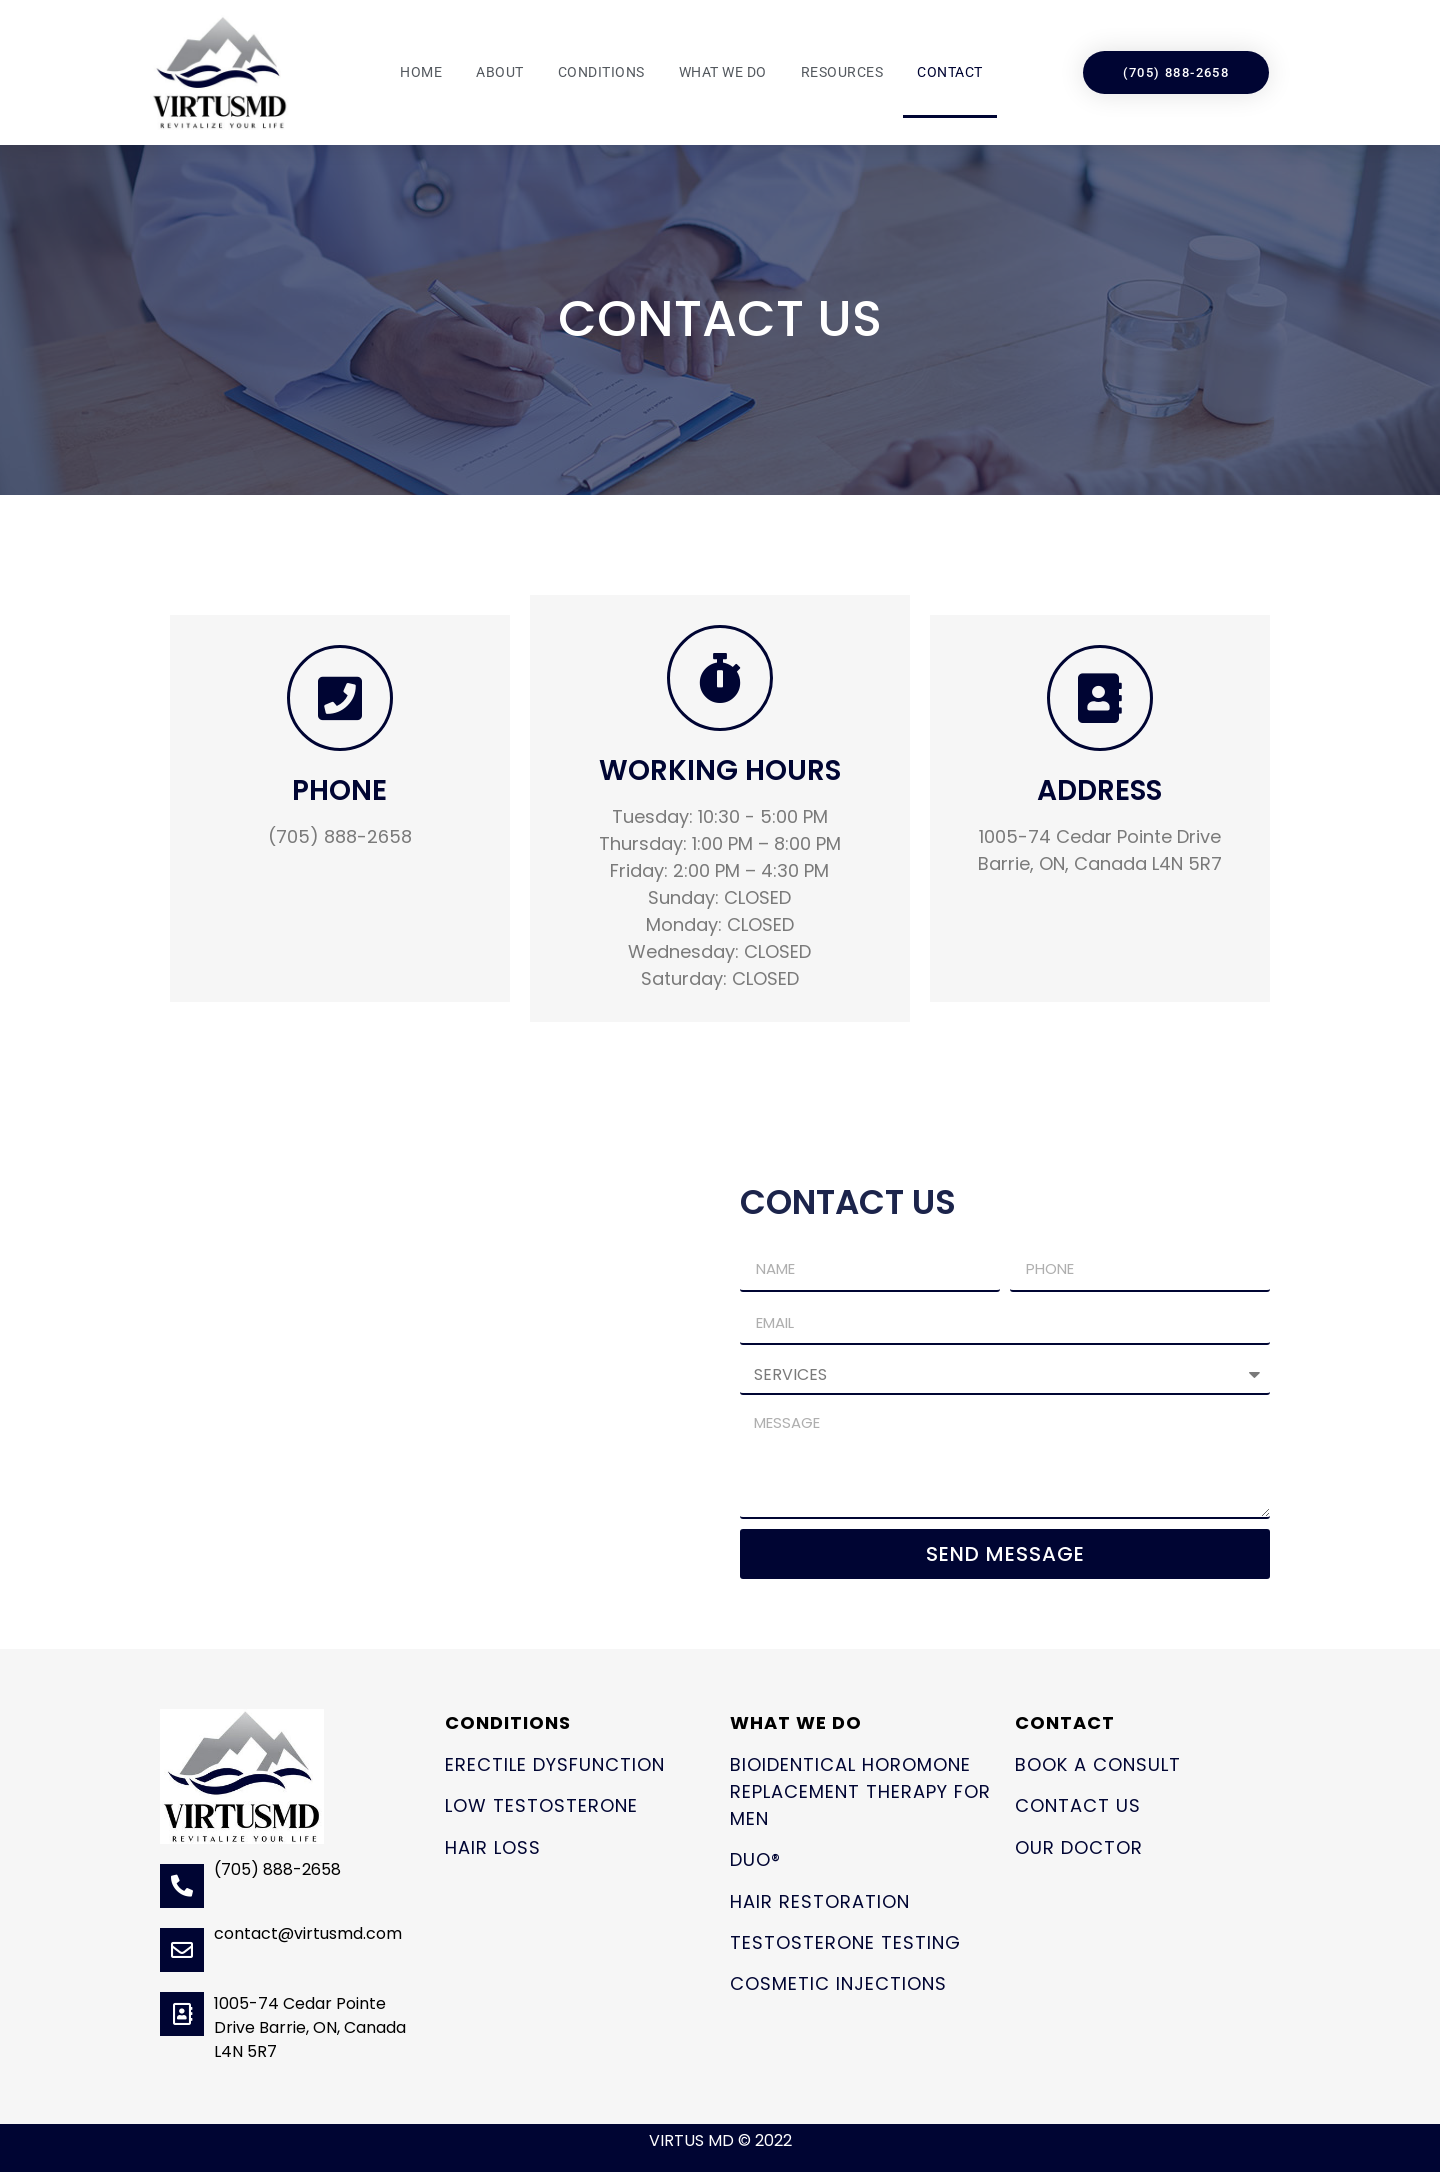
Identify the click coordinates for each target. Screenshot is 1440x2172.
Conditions (601, 72)
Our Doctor (1079, 1847)
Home (421, 72)
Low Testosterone (541, 1805)
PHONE (339, 790)
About (500, 72)
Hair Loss (493, 1847)
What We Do (723, 72)
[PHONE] (340, 698)
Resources (842, 72)
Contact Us (1078, 1805)
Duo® (755, 1859)
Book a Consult (1098, 1764)
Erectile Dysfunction (555, 1764)
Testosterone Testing (845, 1942)
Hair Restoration (820, 1901)
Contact (950, 72)
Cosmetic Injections (838, 1983)
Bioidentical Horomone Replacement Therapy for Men (860, 1791)
